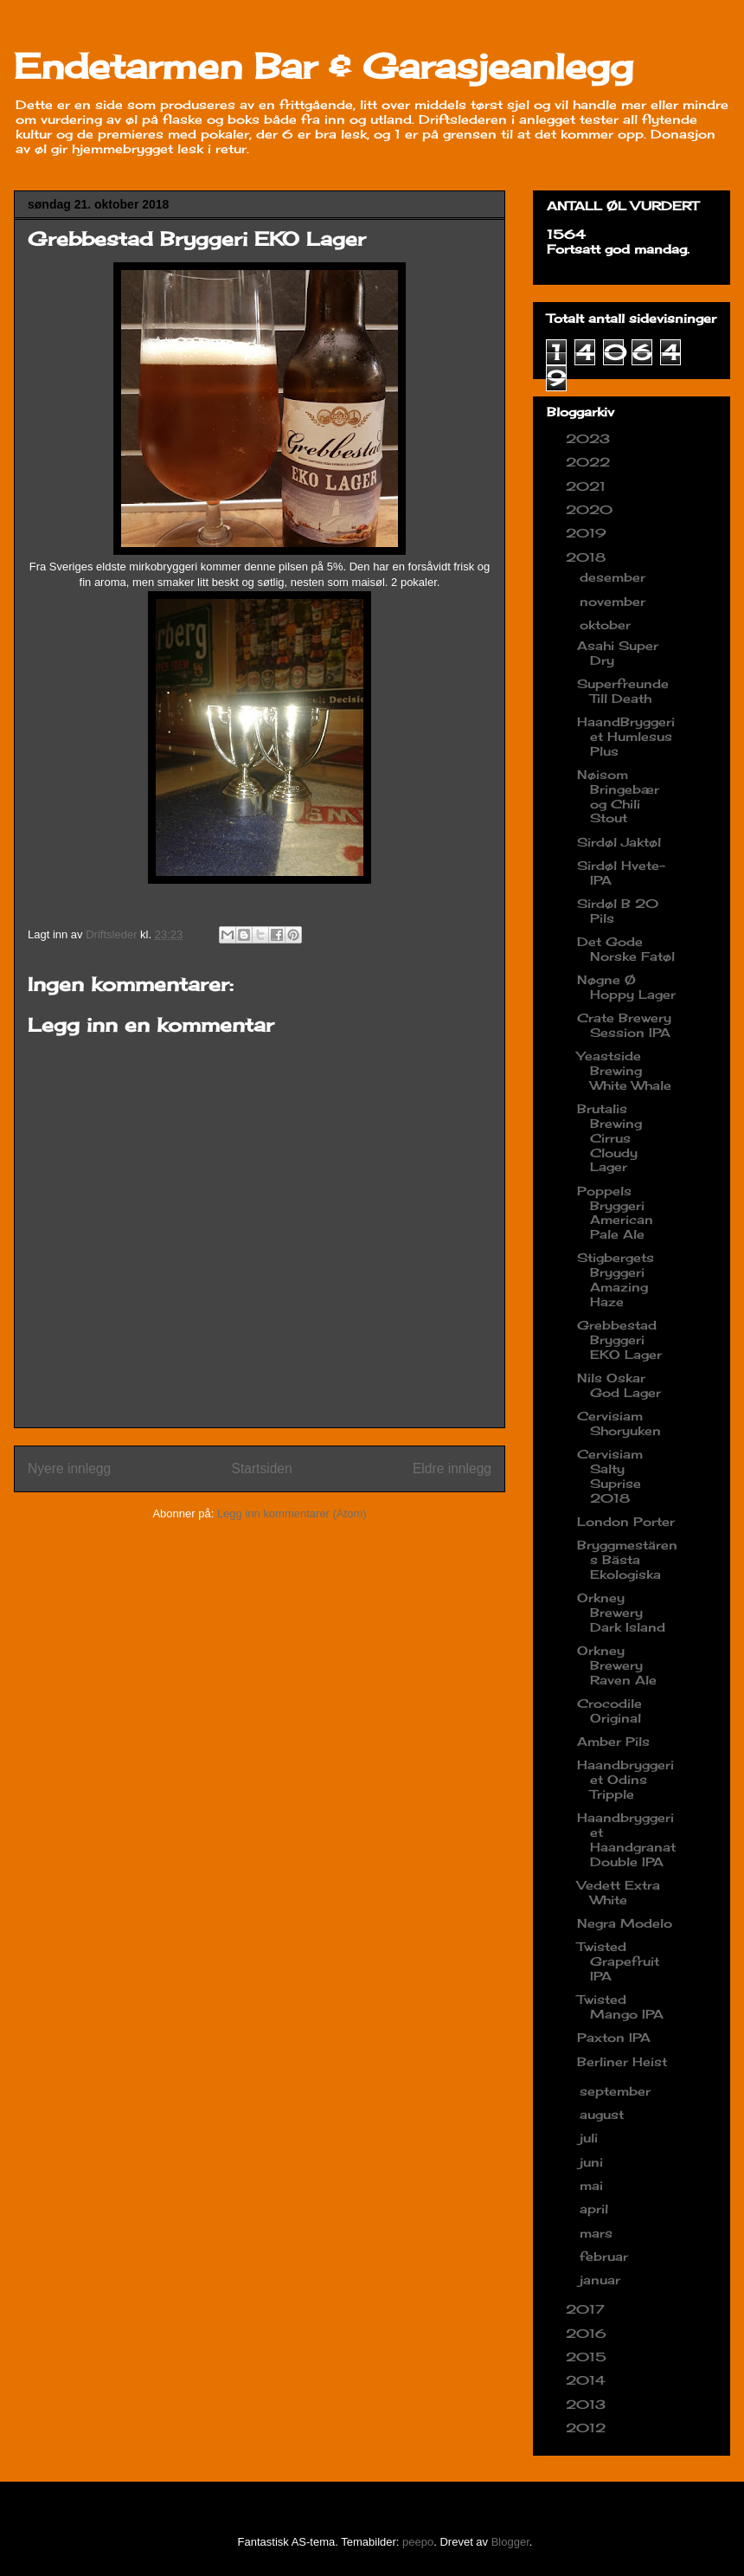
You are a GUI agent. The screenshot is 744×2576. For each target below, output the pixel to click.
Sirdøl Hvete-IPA (621, 872)
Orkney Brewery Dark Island (621, 1612)
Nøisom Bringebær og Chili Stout (618, 796)
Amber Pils (613, 1741)
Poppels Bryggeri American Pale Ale (615, 1212)
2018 (588, 557)
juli (591, 2137)
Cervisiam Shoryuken (619, 1423)
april (596, 2208)
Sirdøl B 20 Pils (617, 910)
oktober (607, 624)
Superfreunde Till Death (623, 690)
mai (593, 2185)
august (604, 2114)
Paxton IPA (614, 2037)
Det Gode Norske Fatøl (626, 948)
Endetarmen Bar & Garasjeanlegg (323, 66)
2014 (588, 2380)
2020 (591, 509)
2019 (588, 532)
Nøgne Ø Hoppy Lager (626, 986)
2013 (588, 2404)
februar (606, 2256)
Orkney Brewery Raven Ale (617, 1665)
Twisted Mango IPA (620, 2006)
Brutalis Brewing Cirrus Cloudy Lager (609, 1137)
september (617, 2090)
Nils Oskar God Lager (619, 1385)
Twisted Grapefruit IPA (618, 1961)
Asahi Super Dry (617, 652)
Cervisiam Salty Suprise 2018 (610, 1475)
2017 (587, 2309)
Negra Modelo (624, 1923)
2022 (590, 461)
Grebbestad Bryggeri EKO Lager (619, 1339)
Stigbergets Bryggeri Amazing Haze (615, 1279)
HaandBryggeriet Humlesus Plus (626, 736)
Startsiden (261, 1468)
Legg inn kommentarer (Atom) (292, 1513)
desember (615, 577)
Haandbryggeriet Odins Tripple (625, 1779)
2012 (588, 2427)
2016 (588, 2333)
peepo (417, 2541)
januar (602, 2279)
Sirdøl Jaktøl (619, 841)
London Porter (626, 1521)
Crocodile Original (609, 1710)
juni (593, 2161)
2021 (588, 486)
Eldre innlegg (452, 1468)
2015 (588, 2356)
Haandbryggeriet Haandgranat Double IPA (626, 1839)
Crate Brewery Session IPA (624, 1025)
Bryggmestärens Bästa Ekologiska (627, 1559)
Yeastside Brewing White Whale (624, 1070)
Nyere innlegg (69, 1468)
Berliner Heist (622, 2061)
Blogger (510, 2541)
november (615, 601)
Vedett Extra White (618, 1892)
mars (598, 2232)
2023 (590, 438)
